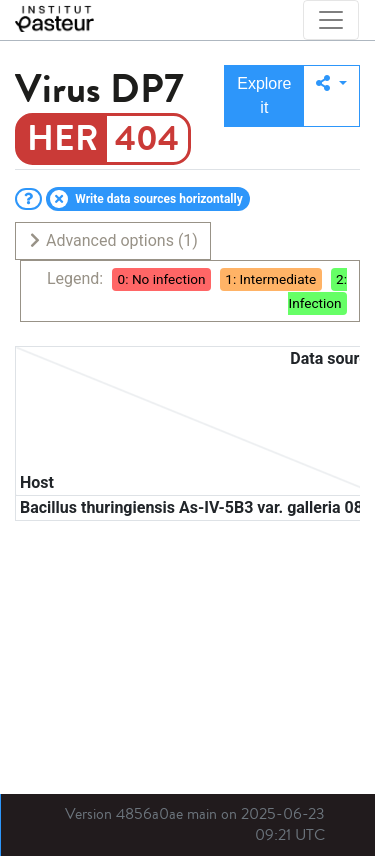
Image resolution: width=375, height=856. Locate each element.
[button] (331, 96)
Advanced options (112, 240)
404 (147, 139)
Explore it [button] (264, 95)
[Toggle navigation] (331, 20)
